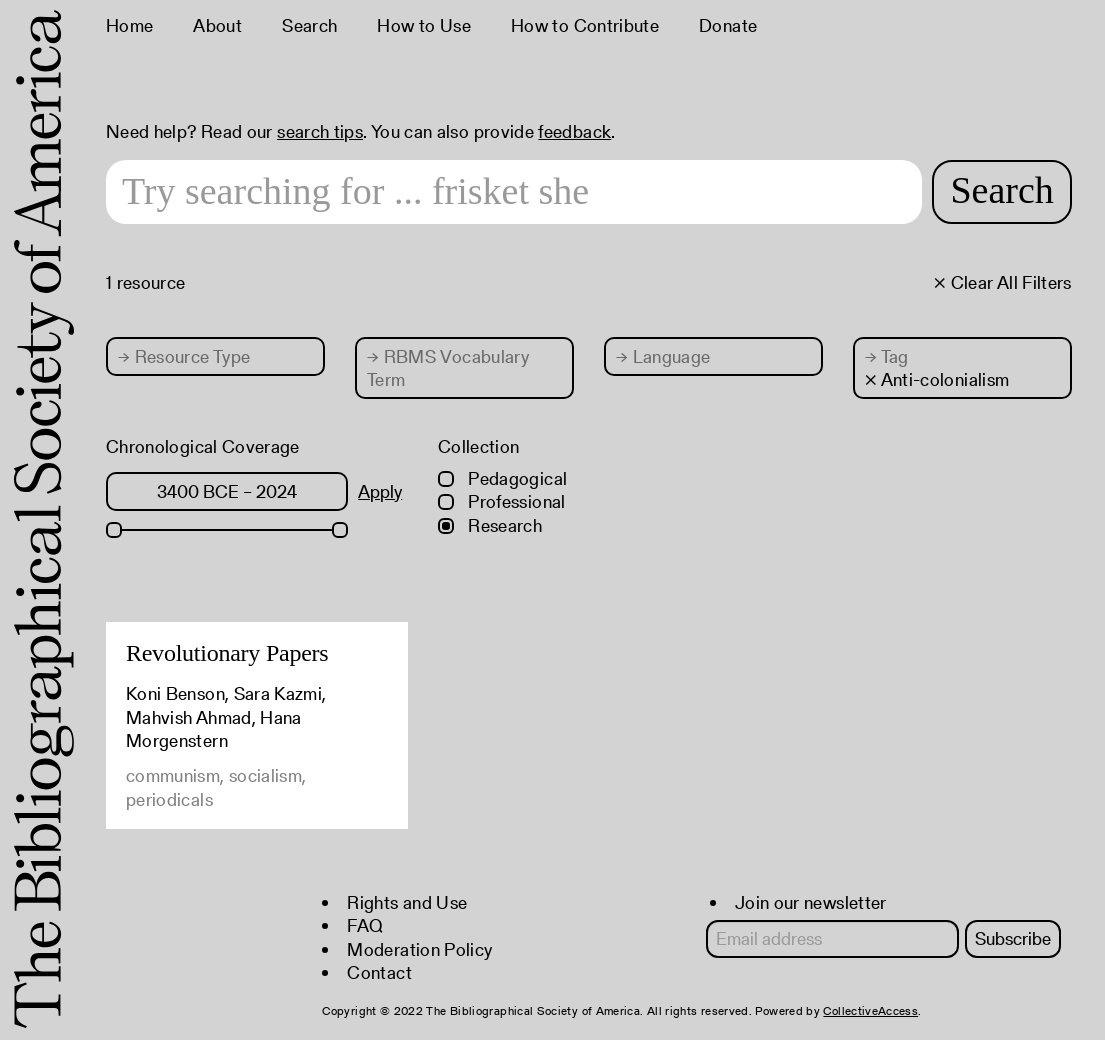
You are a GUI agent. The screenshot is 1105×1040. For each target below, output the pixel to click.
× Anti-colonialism (937, 379)
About (217, 25)
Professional (502, 501)
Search (309, 25)
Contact (379, 972)
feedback (574, 131)
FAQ (365, 925)
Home (129, 25)
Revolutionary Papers (227, 653)
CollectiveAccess (870, 1010)
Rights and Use (407, 902)
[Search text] (514, 192)
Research (490, 525)
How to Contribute (585, 25)
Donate (728, 25)
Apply (380, 491)
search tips (320, 131)
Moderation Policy (419, 949)
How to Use (424, 25)
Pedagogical (502, 478)
